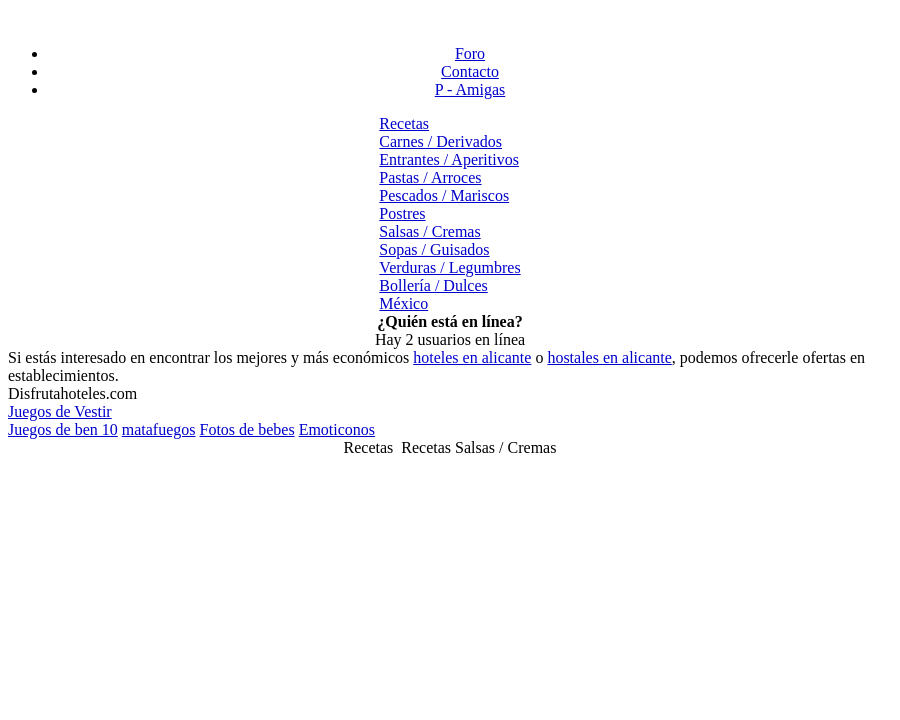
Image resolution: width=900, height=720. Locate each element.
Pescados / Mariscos (444, 195)
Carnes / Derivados (440, 141)
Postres (402, 213)
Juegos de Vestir (60, 411)
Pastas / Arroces (430, 177)
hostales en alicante (609, 357)
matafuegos (159, 429)
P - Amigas (470, 89)
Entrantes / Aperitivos (449, 159)
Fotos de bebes (247, 429)
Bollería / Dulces (433, 285)
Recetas (404, 123)
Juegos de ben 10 (63, 429)
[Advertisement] (450, 18)
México (403, 303)
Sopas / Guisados (434, 249)
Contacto (470, 71)
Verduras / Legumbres (449, 267)
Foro (470, 53)
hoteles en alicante (472, 357)
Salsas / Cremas (429, 231)
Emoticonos (337, 429)
